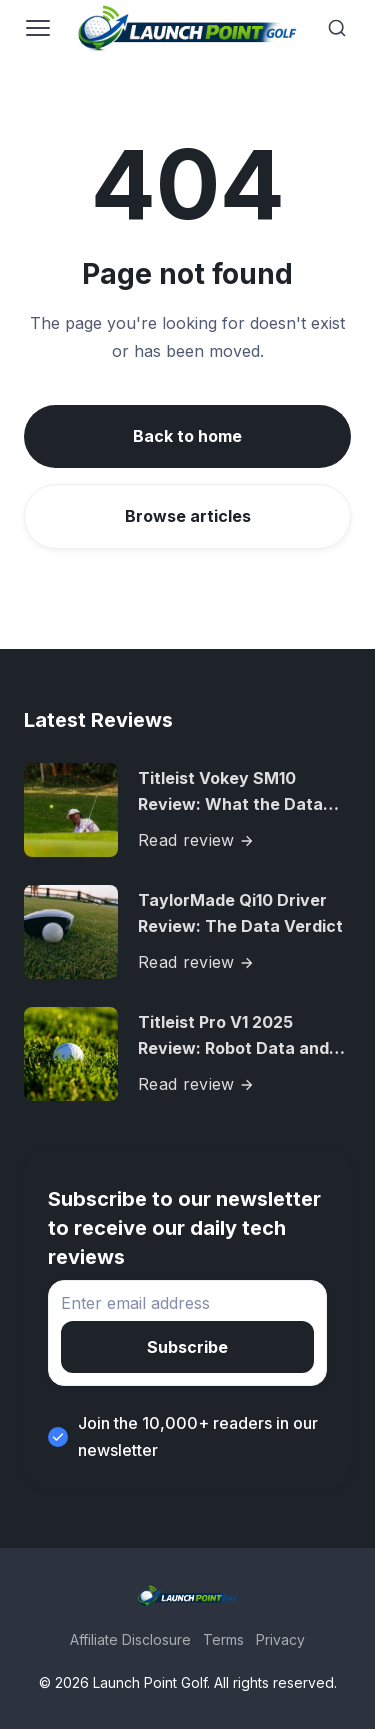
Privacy (280, 1639)
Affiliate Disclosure (130, 1639)
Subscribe (187, 1347)
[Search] (337, 28)
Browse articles (188, 516)
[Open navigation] (38, 28)
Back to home (187, 436)
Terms (223, 1639)
